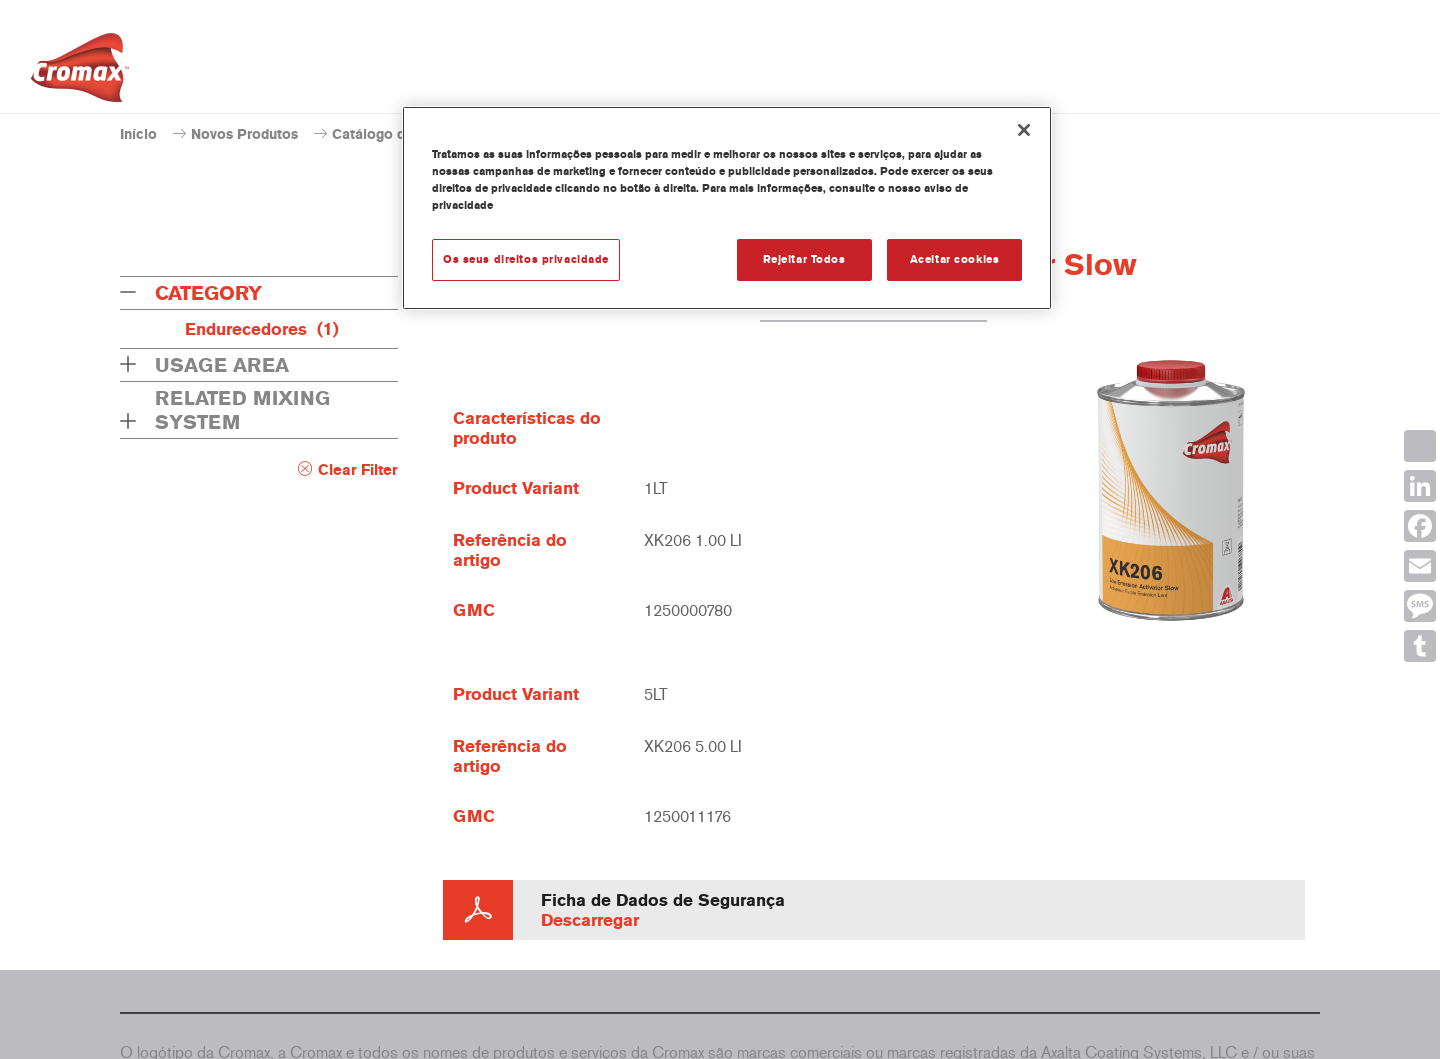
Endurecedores (262, 329)
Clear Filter (358, 470)
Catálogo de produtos (404, 134)
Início (138, 134)
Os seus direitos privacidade (526, 259)
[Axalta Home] (80, 73)
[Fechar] (1024, 130)
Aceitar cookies (955, 259)
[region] (727, 208)
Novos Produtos (244, 134)
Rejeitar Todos (804, 259)
